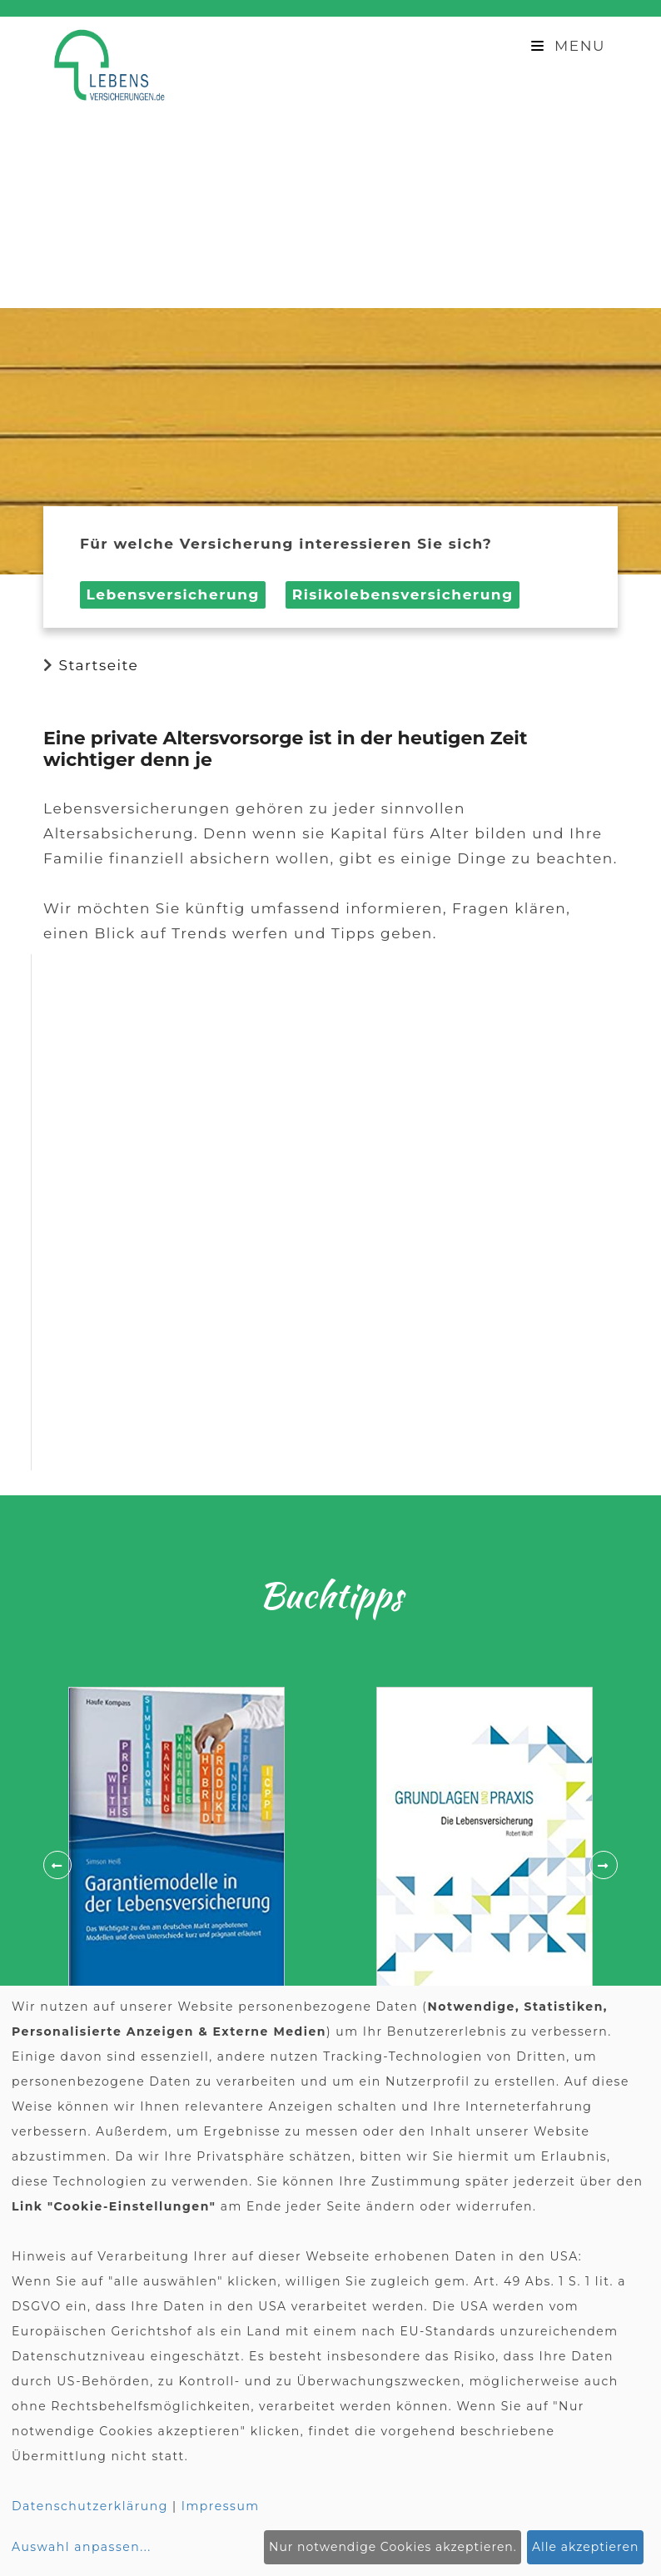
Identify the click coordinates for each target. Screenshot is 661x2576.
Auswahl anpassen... (82, 2546)
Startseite (98, 665)
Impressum (220, 2506)
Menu (568, 45)
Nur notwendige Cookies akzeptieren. (393, 2546)
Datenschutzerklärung (90, 2506)
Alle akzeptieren (585, 2546)
